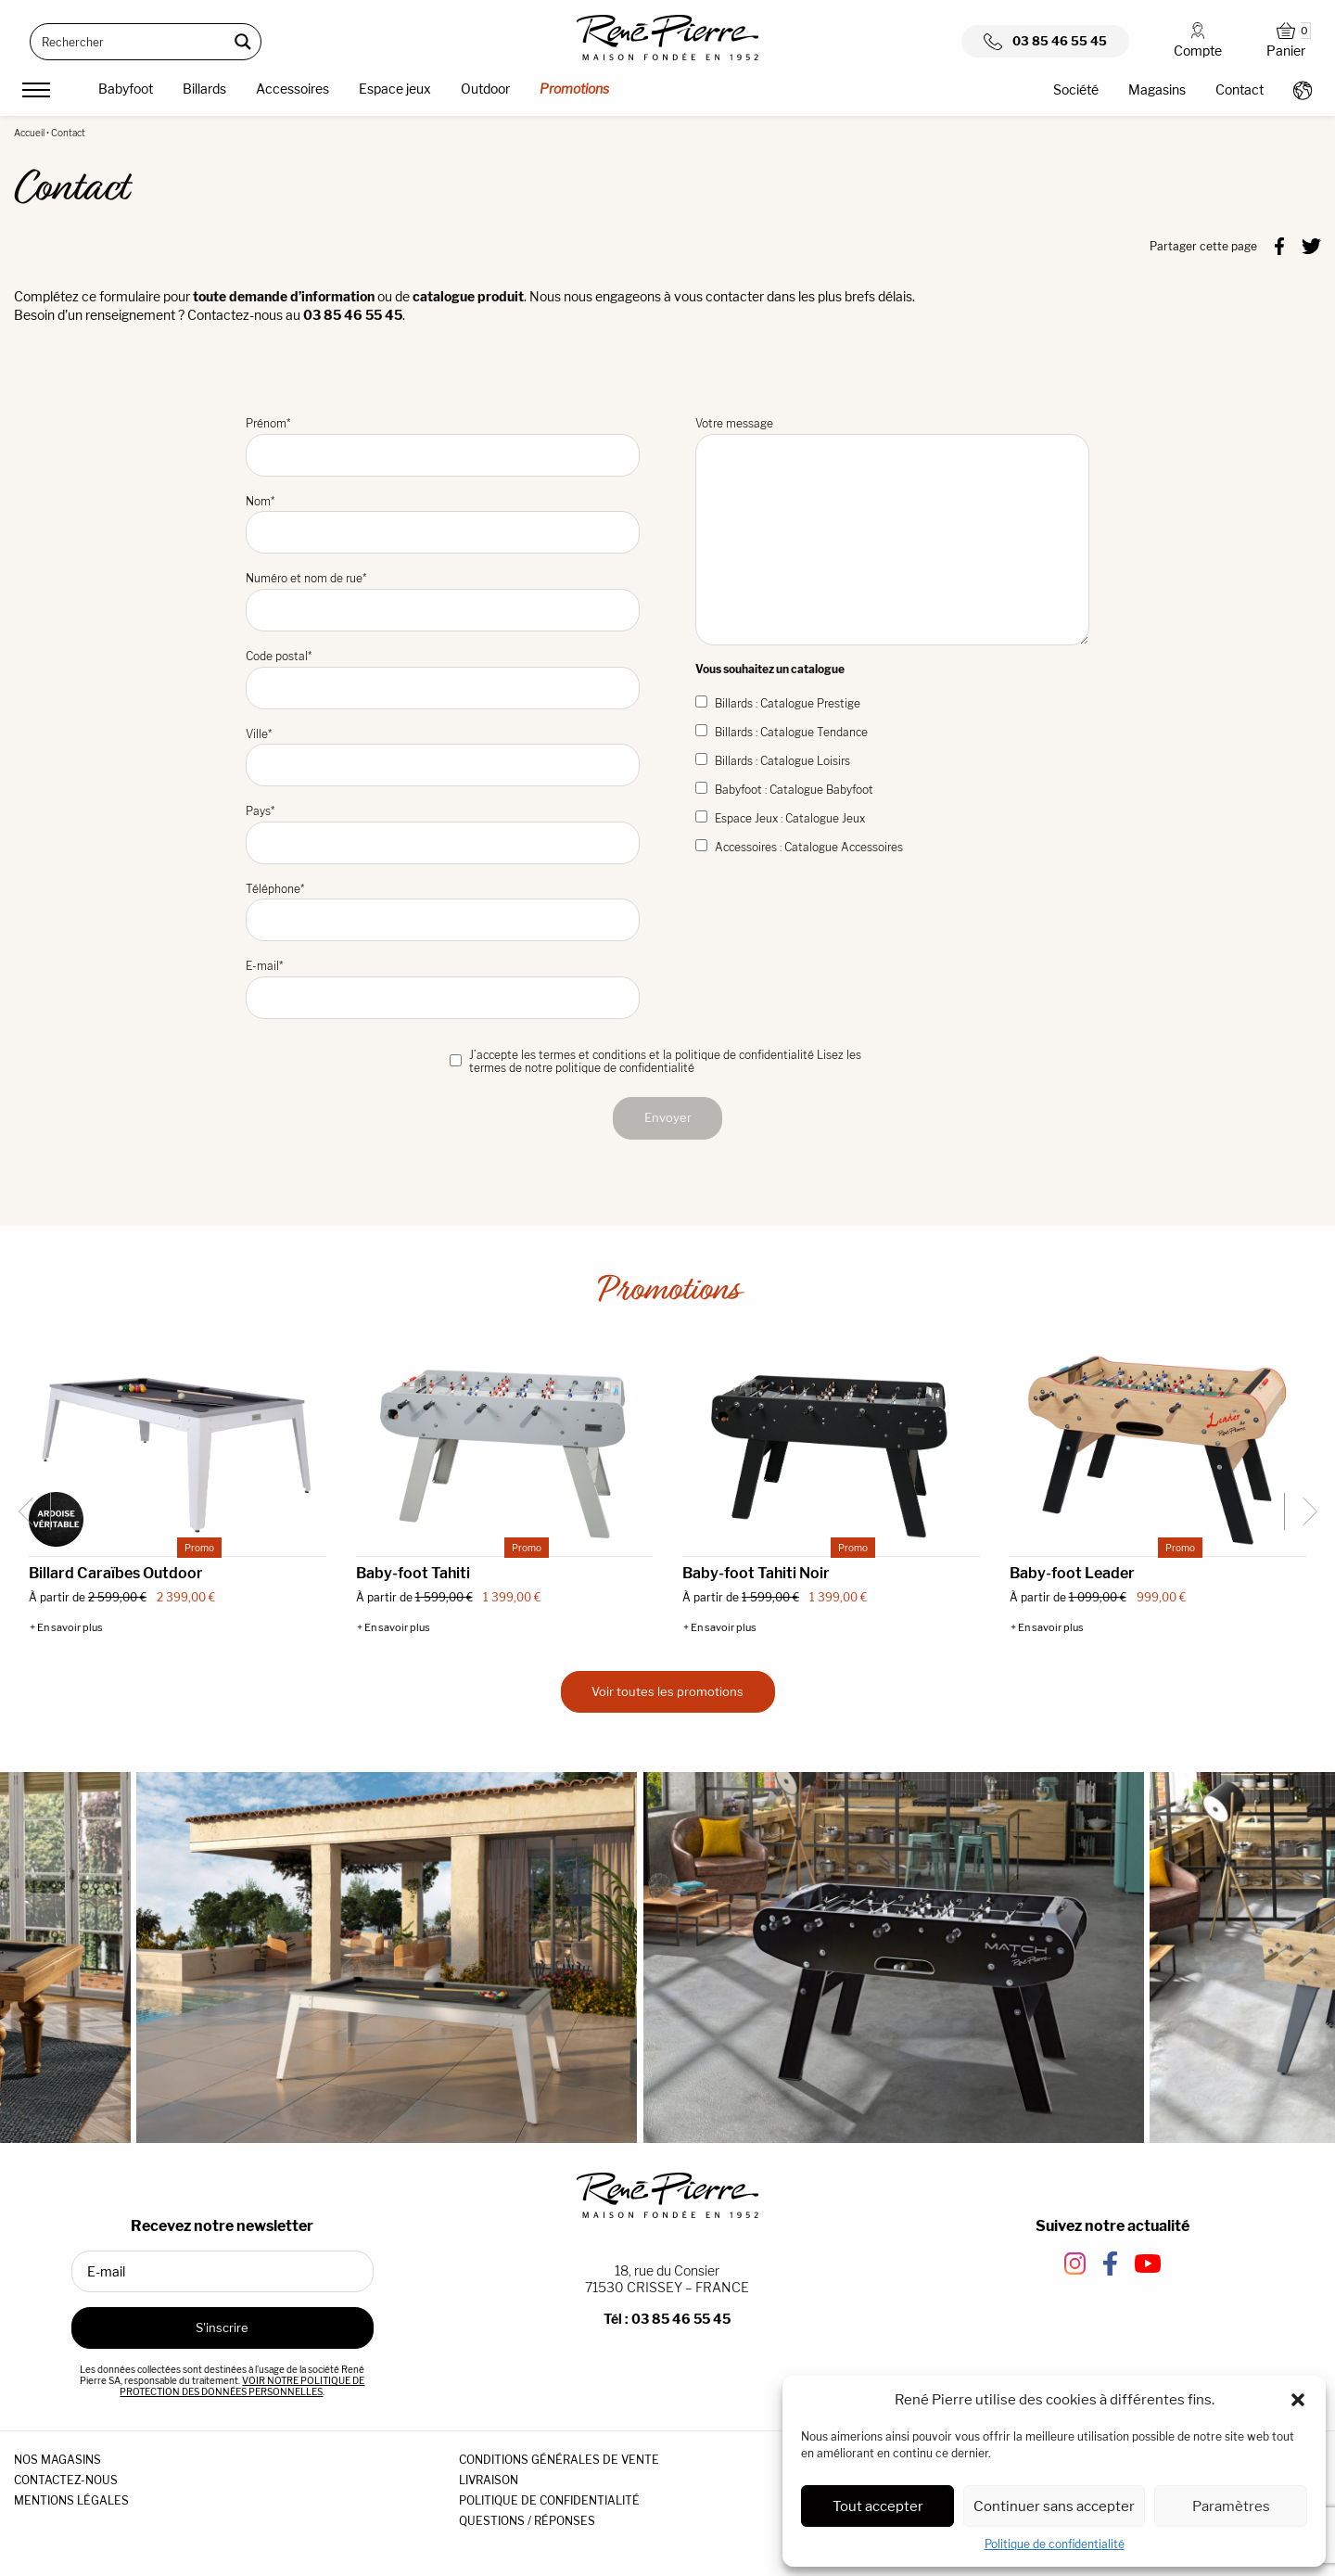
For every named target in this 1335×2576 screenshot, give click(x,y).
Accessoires (292, 88)
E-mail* (443, 989)
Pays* (443, 834)
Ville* (443, 757)
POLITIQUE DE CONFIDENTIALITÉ (549, 2500)
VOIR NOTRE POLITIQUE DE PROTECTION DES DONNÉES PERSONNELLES (242, 2386)
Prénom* (443, 446)
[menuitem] (125, 91)
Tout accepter (878, 2506)
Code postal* (443, 679)
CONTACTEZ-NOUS (66, 2480)
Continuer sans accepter (1054, 2506)
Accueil (29, 132)
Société (1076, 89)
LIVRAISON (488, 2480)
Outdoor (485, 88)
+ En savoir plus (66, 1628)
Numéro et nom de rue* (443, 601)
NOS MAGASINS (57, 2460)
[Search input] (130, 41)
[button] (1298, 2400)
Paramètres (1231, 2506)
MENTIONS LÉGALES (71, 2500)
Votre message (892, 530)
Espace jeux (395, 88)
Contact (1239, 89)
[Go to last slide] (32, 1511)
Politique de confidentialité (1055, 2544)
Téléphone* (443, 912)
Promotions (574, 88)
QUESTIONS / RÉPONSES (527, 2521)
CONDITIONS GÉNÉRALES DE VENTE (559, 2460)
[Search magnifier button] (243, 41)
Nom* (443, 524)
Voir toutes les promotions (667, 1691)
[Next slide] (1302, 1511)
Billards (204, 88)
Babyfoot (125, 88)
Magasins (1157, 89)
